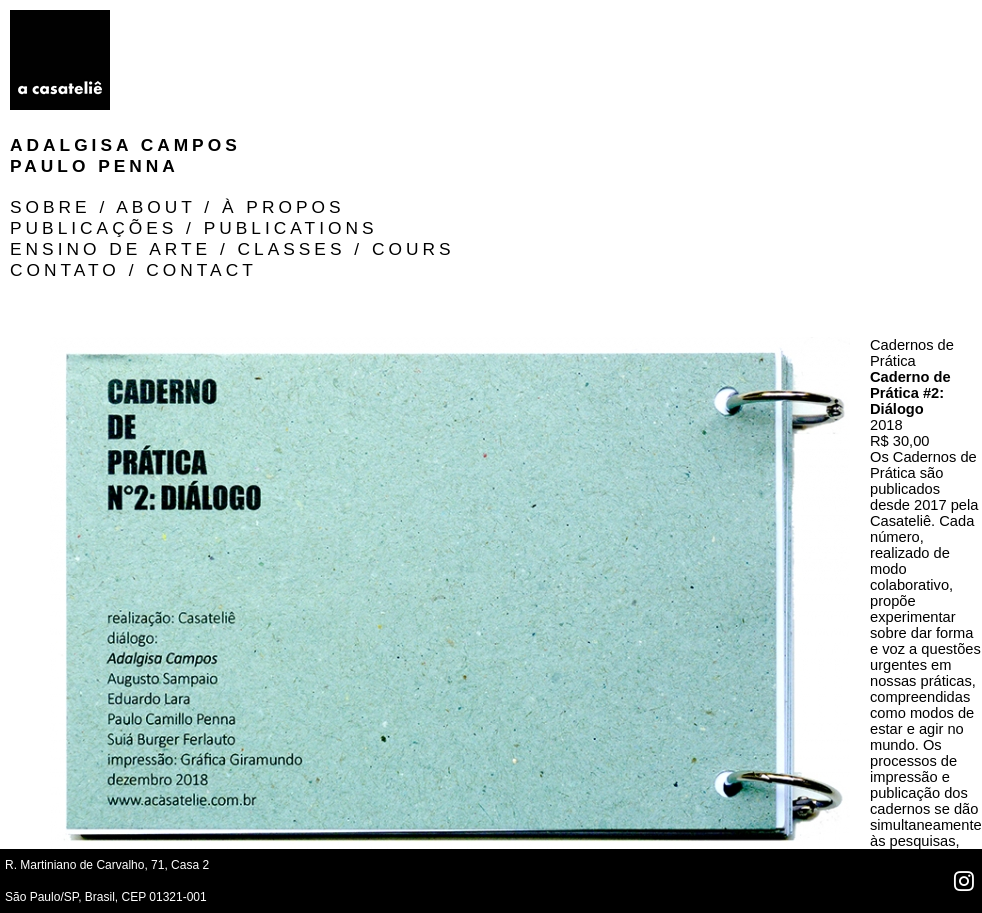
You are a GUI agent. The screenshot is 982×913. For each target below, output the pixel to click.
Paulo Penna (214, 41)
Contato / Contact (504, 83)
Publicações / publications (565, 41)
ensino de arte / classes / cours (603, 62)
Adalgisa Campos (245, 20)
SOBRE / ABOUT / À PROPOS (548, 20)
